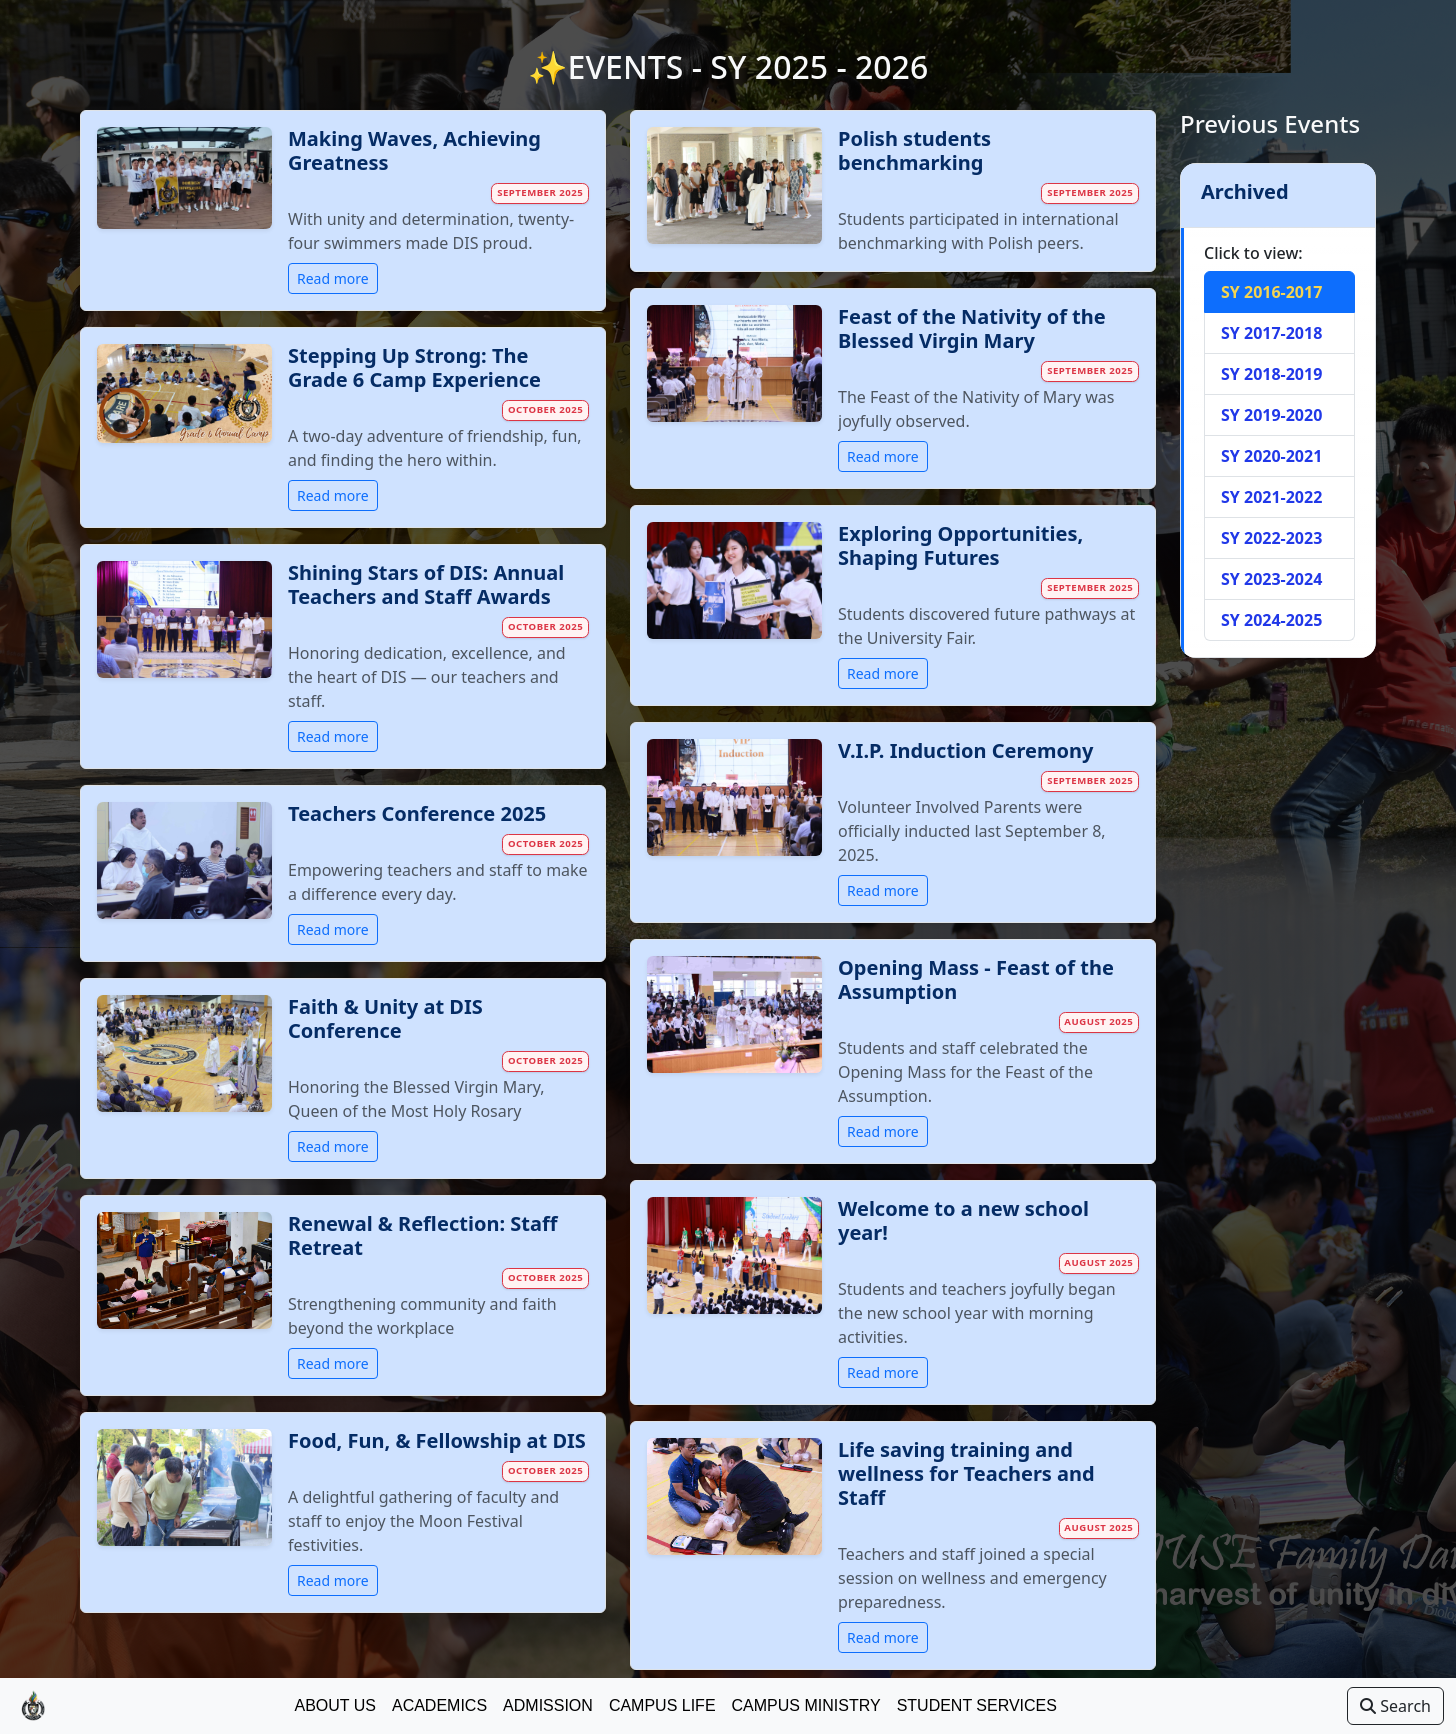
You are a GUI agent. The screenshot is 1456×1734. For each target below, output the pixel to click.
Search (1395, 1706)
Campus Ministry (806, 1705)
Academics (439, 1705)
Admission (548, 1705)
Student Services (977, 1705)
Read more (333, 278)
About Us (335, 1705)
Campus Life (662, 1705)
